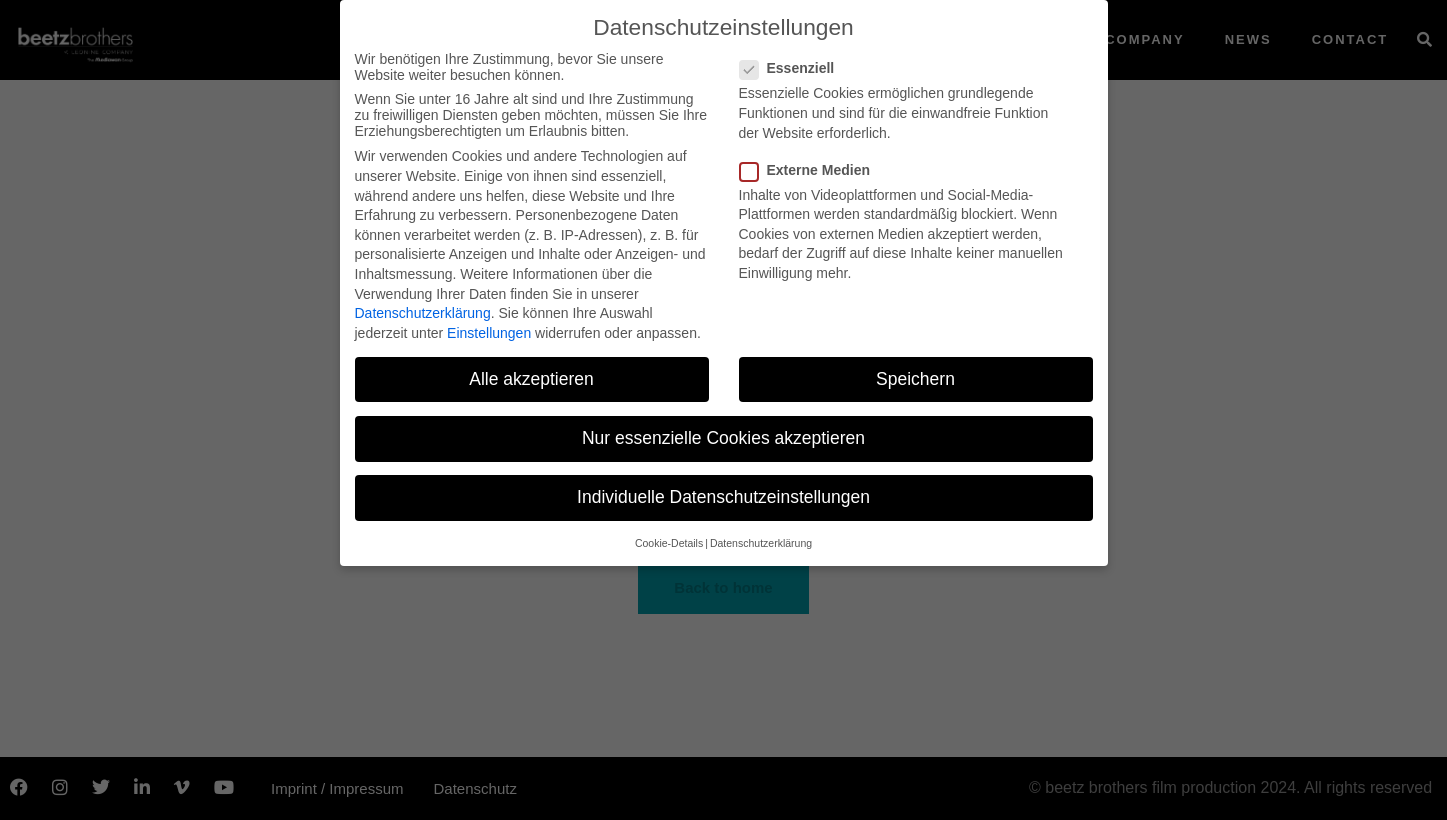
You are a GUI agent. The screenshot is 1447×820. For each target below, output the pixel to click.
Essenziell (793, 68)
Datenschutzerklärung (423, 313)
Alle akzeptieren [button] (531, 379)
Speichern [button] (915, 379)
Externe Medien (811, 170)
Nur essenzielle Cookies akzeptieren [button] (723, 438)
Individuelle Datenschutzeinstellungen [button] (723, 497)
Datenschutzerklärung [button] (761, 543)
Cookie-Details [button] (669, 543)
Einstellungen (489, 333)
